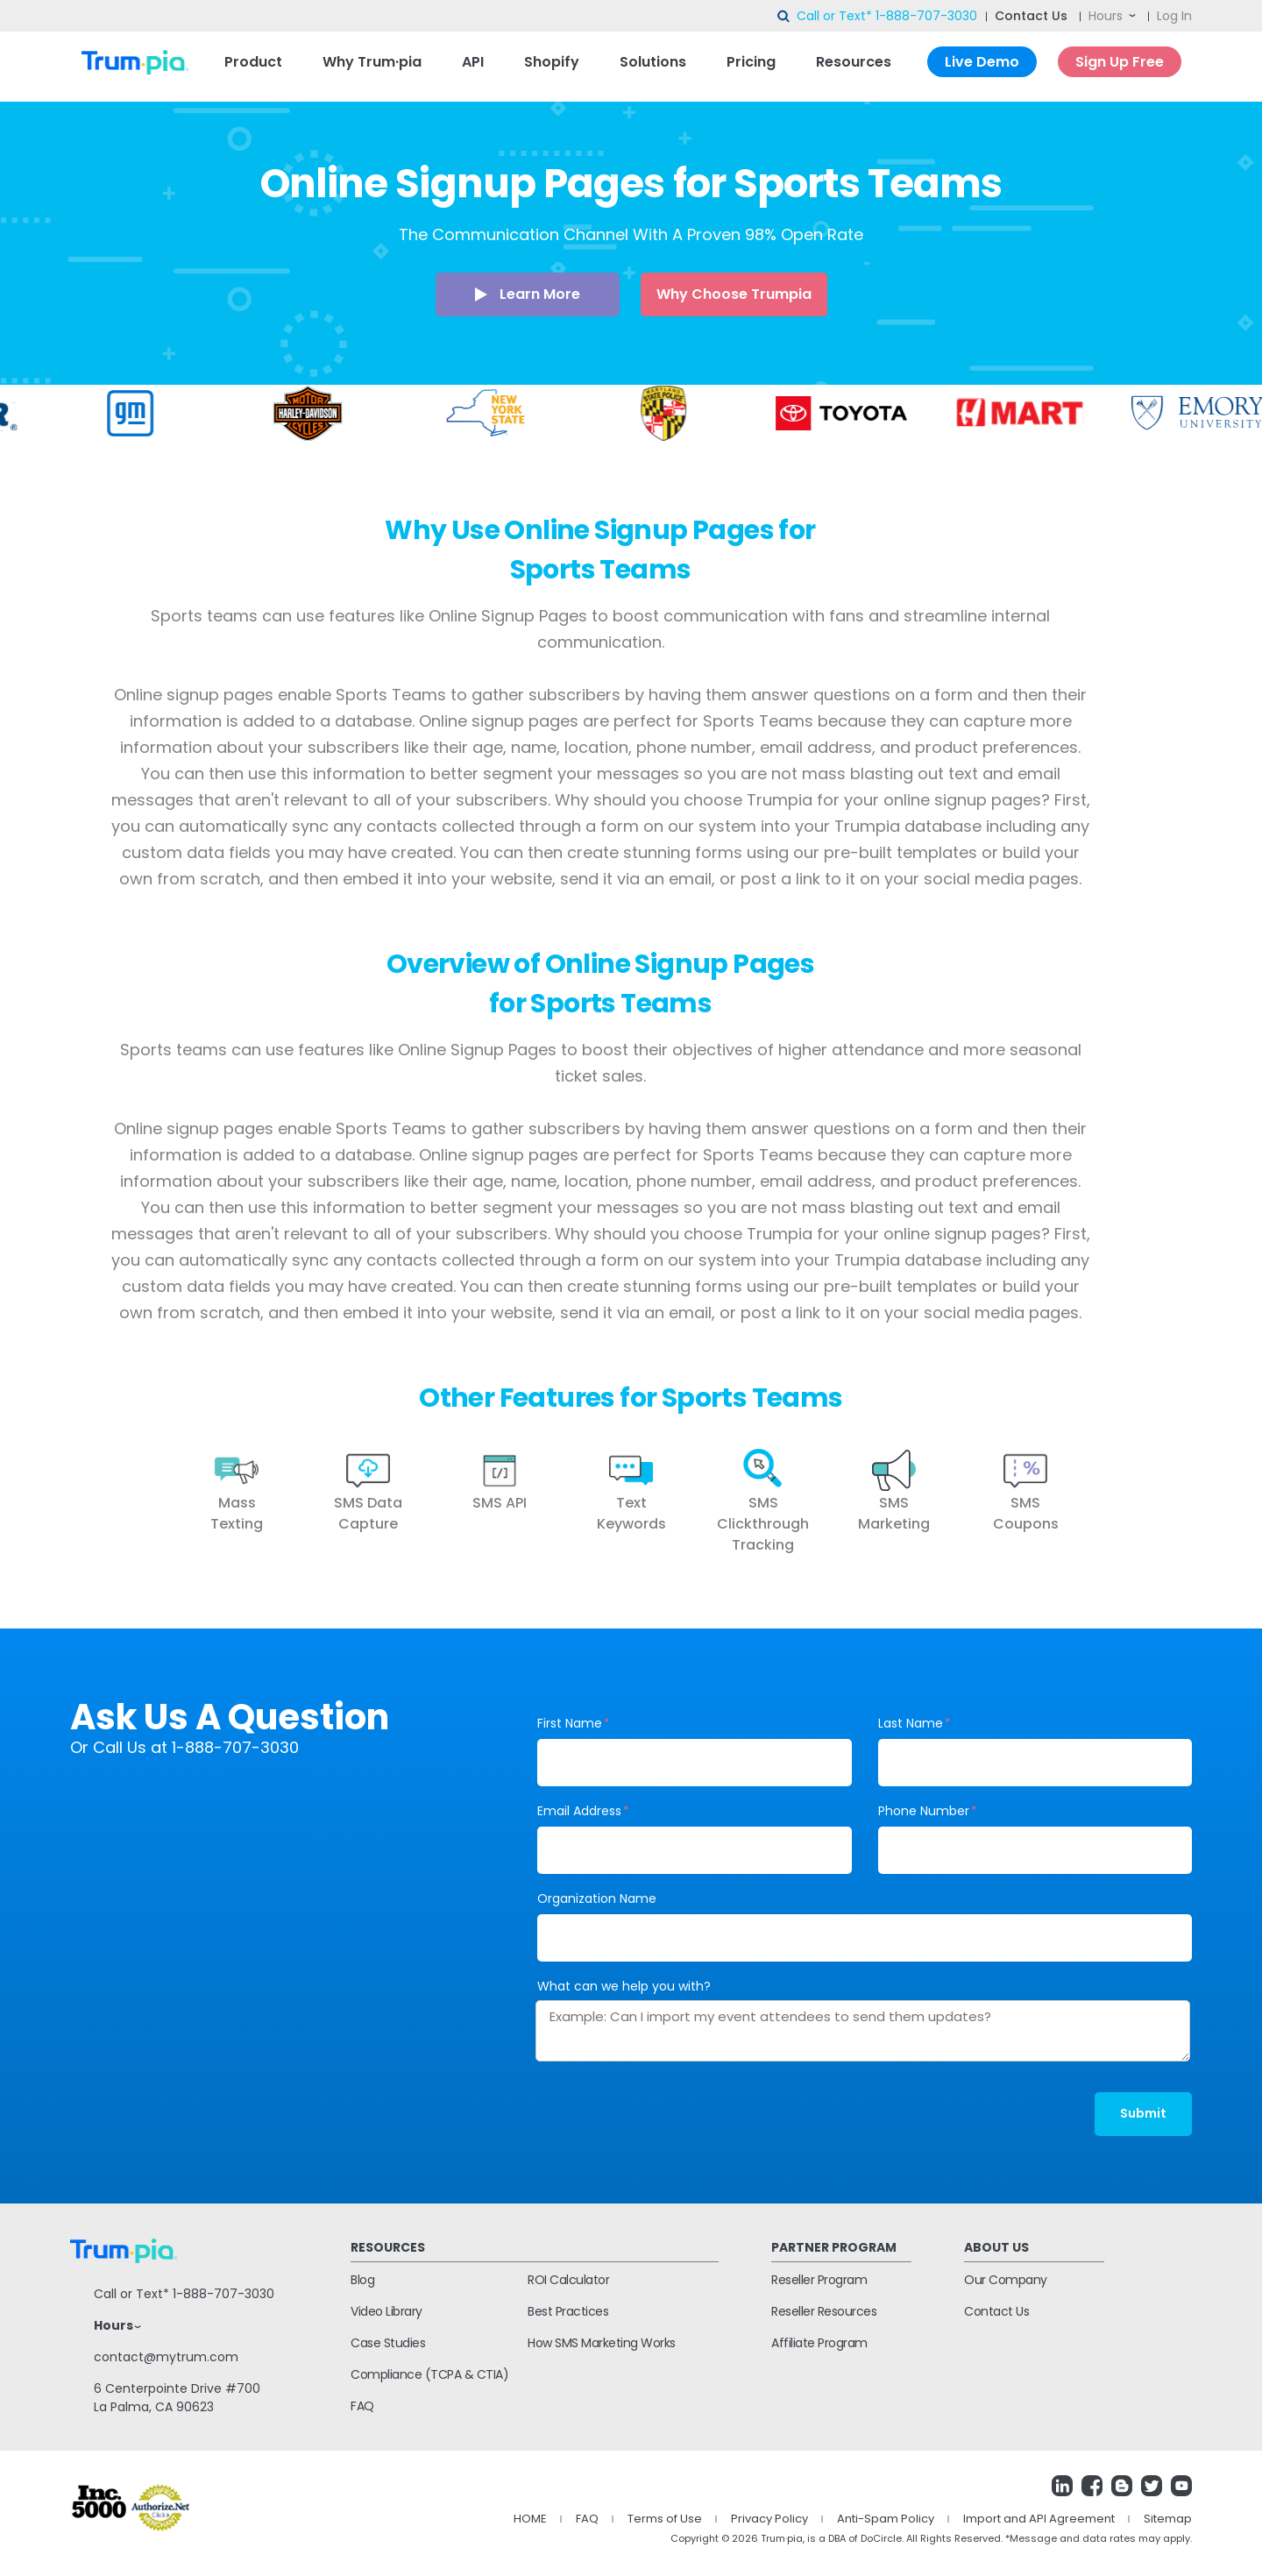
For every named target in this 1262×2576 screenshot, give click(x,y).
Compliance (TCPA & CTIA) (429, 2374)
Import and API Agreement (1039, 2518)
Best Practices (568, 2311)
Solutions (653, 62)
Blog (362, 2280)
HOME (530, 2518)
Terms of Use (664, 2518)
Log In (1174, 16)
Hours (1105, 16)
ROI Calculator (568, 2280)
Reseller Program (819, 2280)
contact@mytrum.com (166, 2357)
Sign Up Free (1119, 62)
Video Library (386, 2311)
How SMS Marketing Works (602, 2343)
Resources (853, 62)
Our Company (1005, 2280)
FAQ (362, 2406)
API (473, 62)
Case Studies (388, 2343)
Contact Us (1031, 16)
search (784, 16)
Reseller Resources (823, 2311)
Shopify (551, 62)
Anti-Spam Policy (885, 2518)
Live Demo (982, 62)
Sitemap (1168, 2518)
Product (253, 62)
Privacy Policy (769, 2518)
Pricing (751, 62)
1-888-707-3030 (926, 16)
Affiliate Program (819, 2343)
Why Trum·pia (372, 62)
